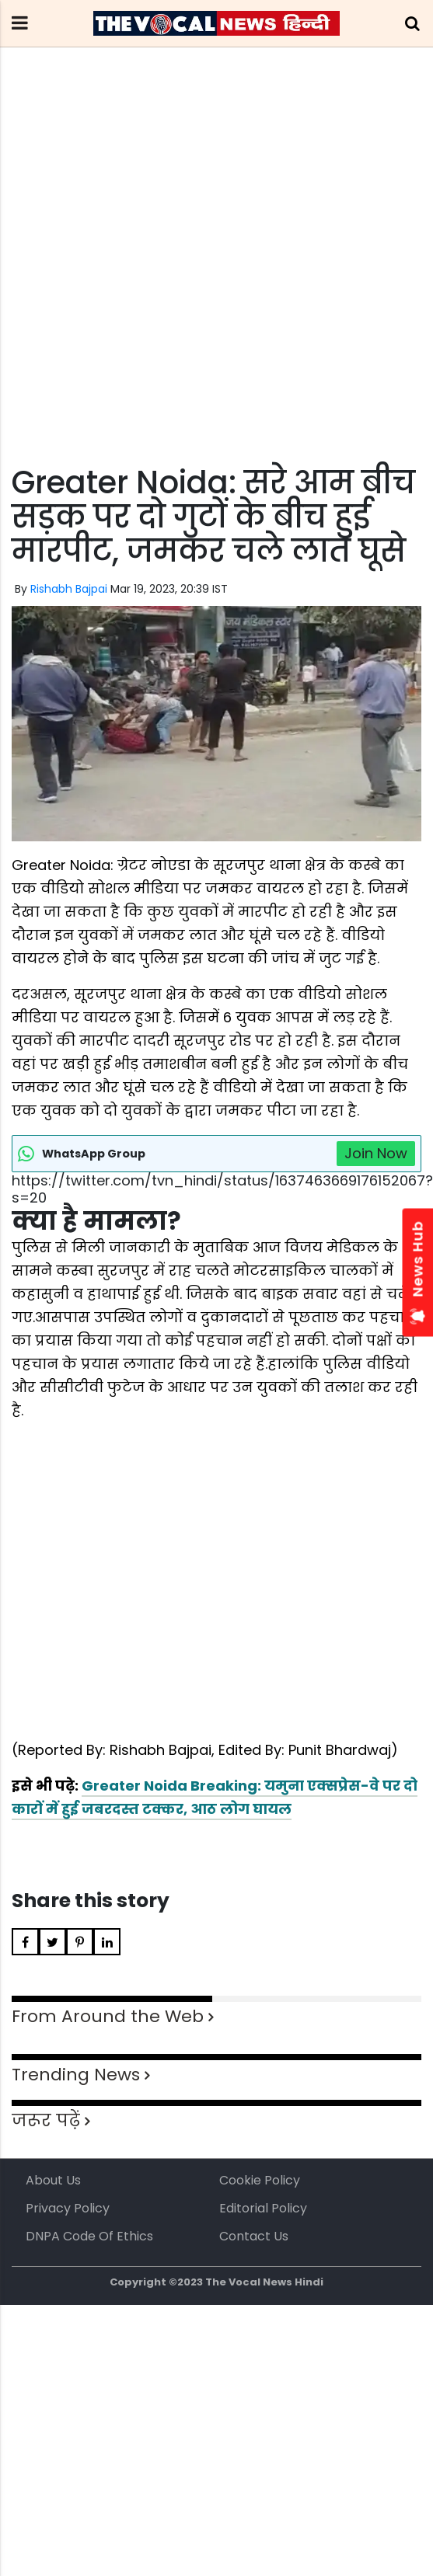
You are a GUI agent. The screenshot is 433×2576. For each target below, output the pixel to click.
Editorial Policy (263, 2208)
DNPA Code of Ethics (89, 2236)
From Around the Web (108, 2016)
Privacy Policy (68, 2208)
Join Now (375, 1153)
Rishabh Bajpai (68, 589)
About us (53, 2180)
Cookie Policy (259, 2180)
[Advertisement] (146, 284)
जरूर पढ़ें (46, 2120)
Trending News (76, 2075)
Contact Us (253, 2236)
